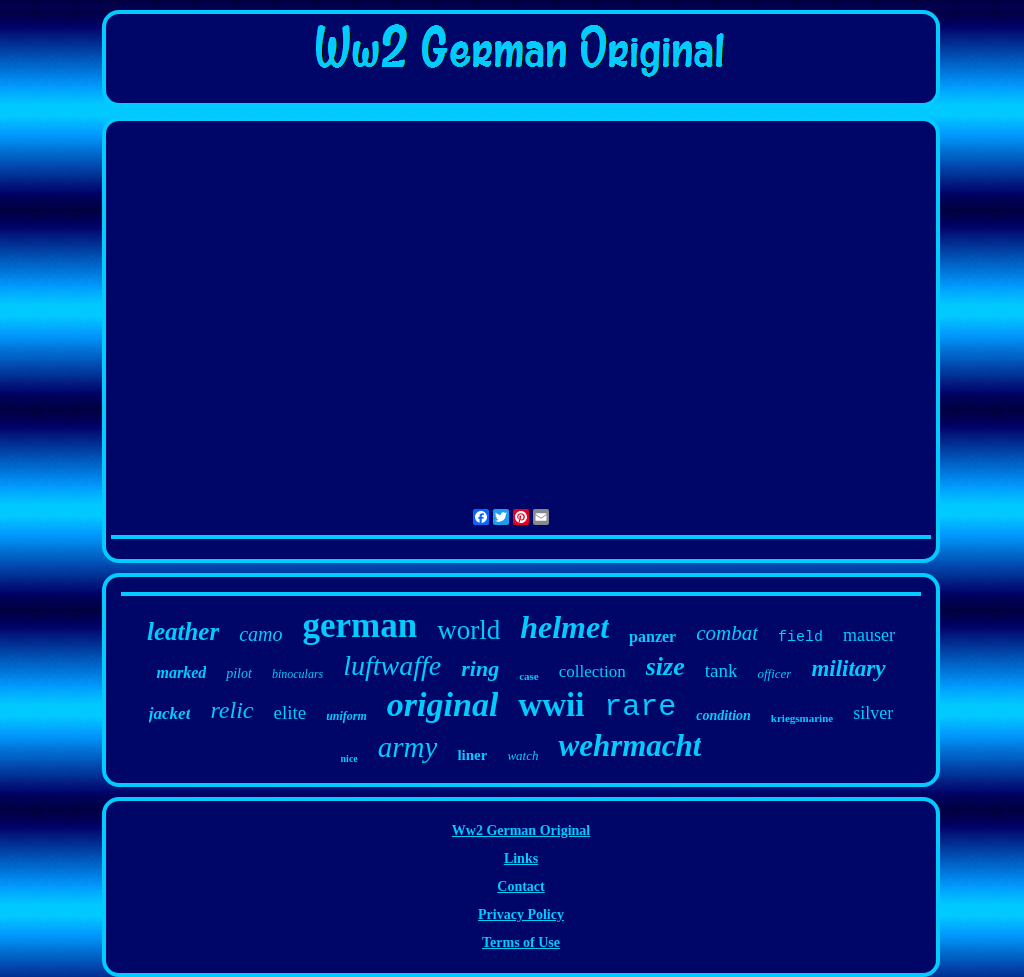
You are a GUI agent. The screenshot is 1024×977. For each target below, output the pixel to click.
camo (260, 634)
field (800, 637)
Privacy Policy (521, 914)
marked (181, 672)
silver (873, 713)
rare (640, 707)
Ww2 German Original (521, 830)
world (468, 630)
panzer (652, 636)
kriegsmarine (802, 718)
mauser (869, 635)
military (848, 668)
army (408, 747)
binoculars (297, 674)
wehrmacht (629, 745)
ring (480, 668)
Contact (520, 886)
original (442, 704)
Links (521, 858)
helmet (564, 627)
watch (522, 755)
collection (592, 671)
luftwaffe (392, 665)
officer (774, 673)
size (665, 666)
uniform (346, 716)
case (529, 676)
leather (183, 631)
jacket (170, 713)
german (360, 625)
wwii (551, 705)
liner (472, 755)
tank (721, 670)
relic (231, 710)
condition (723, 715)
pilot (239, 673)
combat (727, 633)
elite (289, 712)
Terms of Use (521, 942)
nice (349, 758)
